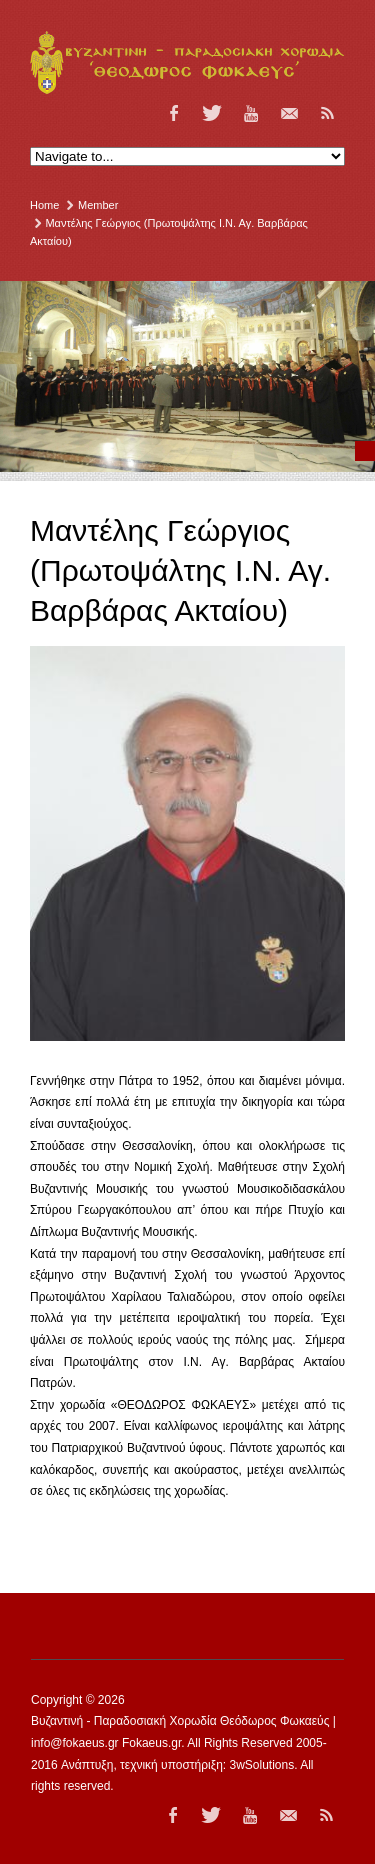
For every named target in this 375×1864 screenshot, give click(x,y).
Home (44, 205)
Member (98, 205)
